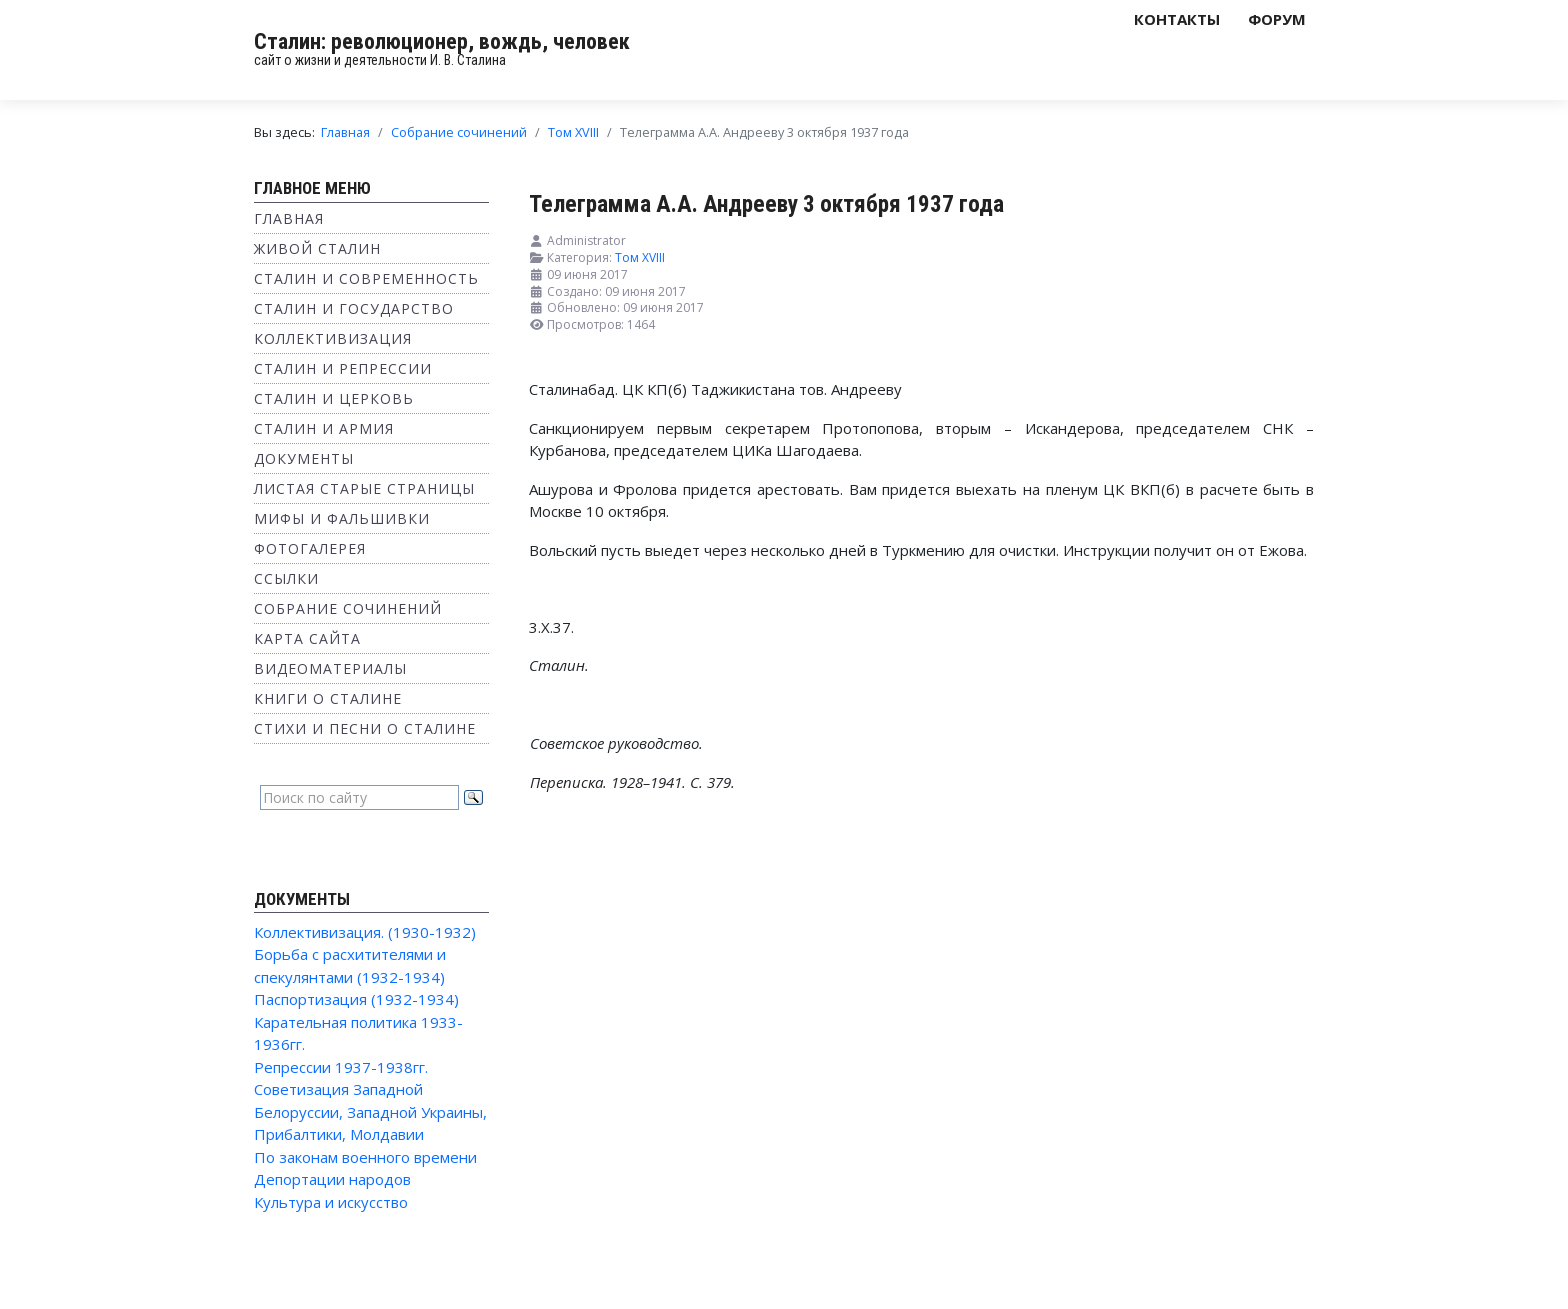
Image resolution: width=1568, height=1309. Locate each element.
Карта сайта (307, 638)
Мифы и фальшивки (342, 518)
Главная (289, 218)
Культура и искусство (331, 1202)
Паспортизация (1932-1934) (356, 999)
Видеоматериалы (330, 668)
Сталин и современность (366, 278)
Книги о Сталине (328, 698)
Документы (304, 458)
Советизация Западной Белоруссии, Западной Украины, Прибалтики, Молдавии (370, 1111)
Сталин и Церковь (334, 398)
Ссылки (286, 578)
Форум (1277, 19)
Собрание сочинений (348, 608)
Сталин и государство (354, 308)
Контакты (1177, 19)
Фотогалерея (310, 548)
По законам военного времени (365, 1157)
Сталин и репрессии (343, 368)
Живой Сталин (317, 248)
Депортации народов (332, 1179)
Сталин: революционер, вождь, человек (442, 41)
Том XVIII (640, 257)
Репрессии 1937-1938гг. (341, 1067)
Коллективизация (333, 338)
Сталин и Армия (324, 428)
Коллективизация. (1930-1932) (365, 932)
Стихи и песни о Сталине (365, 728)
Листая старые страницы (364, 488)
